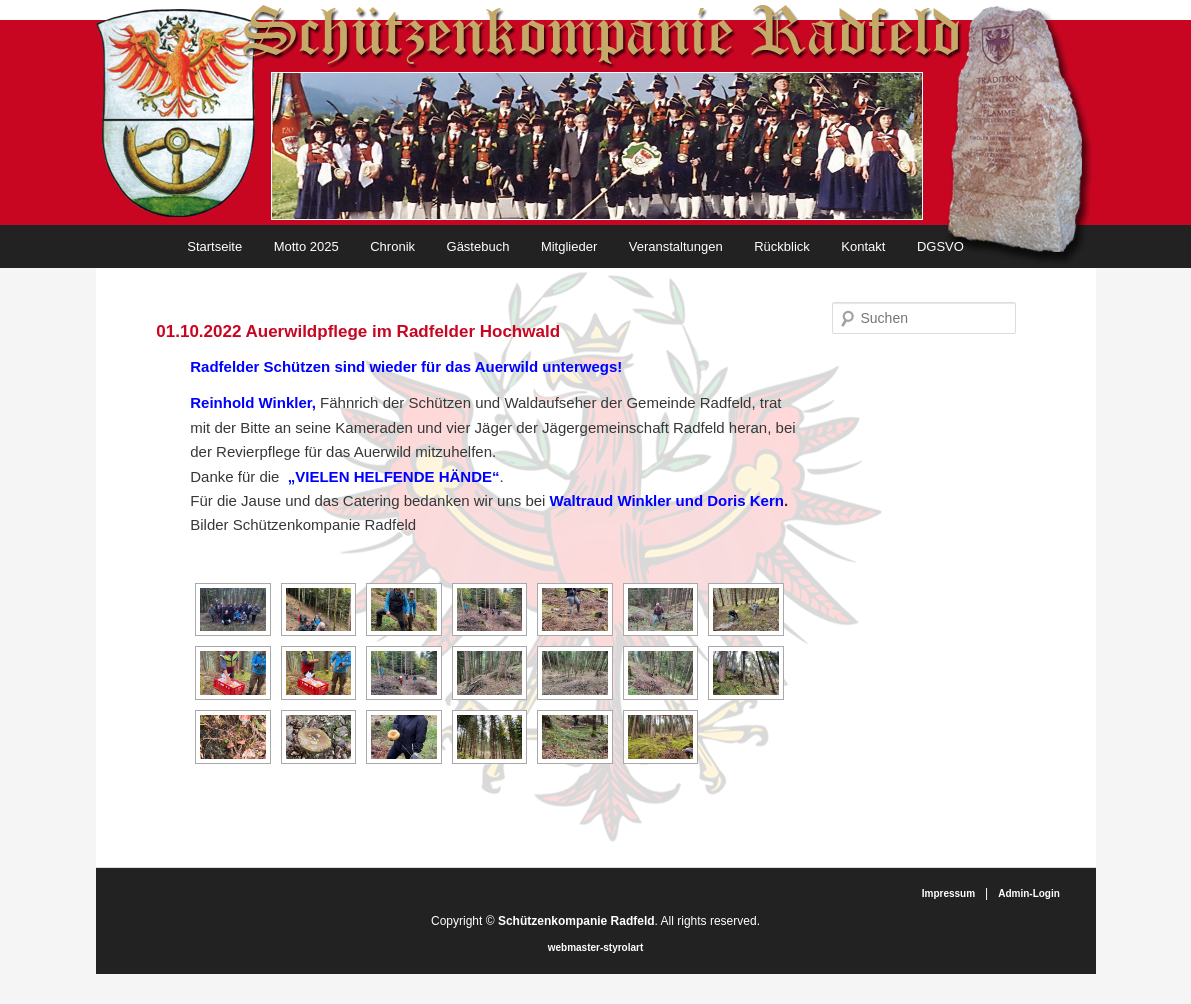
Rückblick (782, 246)
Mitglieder (569, 246)
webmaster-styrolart (596, 947)
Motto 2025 (306, 246)
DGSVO (940, 246)
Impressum (948, 893)
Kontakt (863, 246)
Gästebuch (478, 246)
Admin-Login (1029, 893)
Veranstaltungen (676, 246)
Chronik (392, 246)
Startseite (214, 246)
